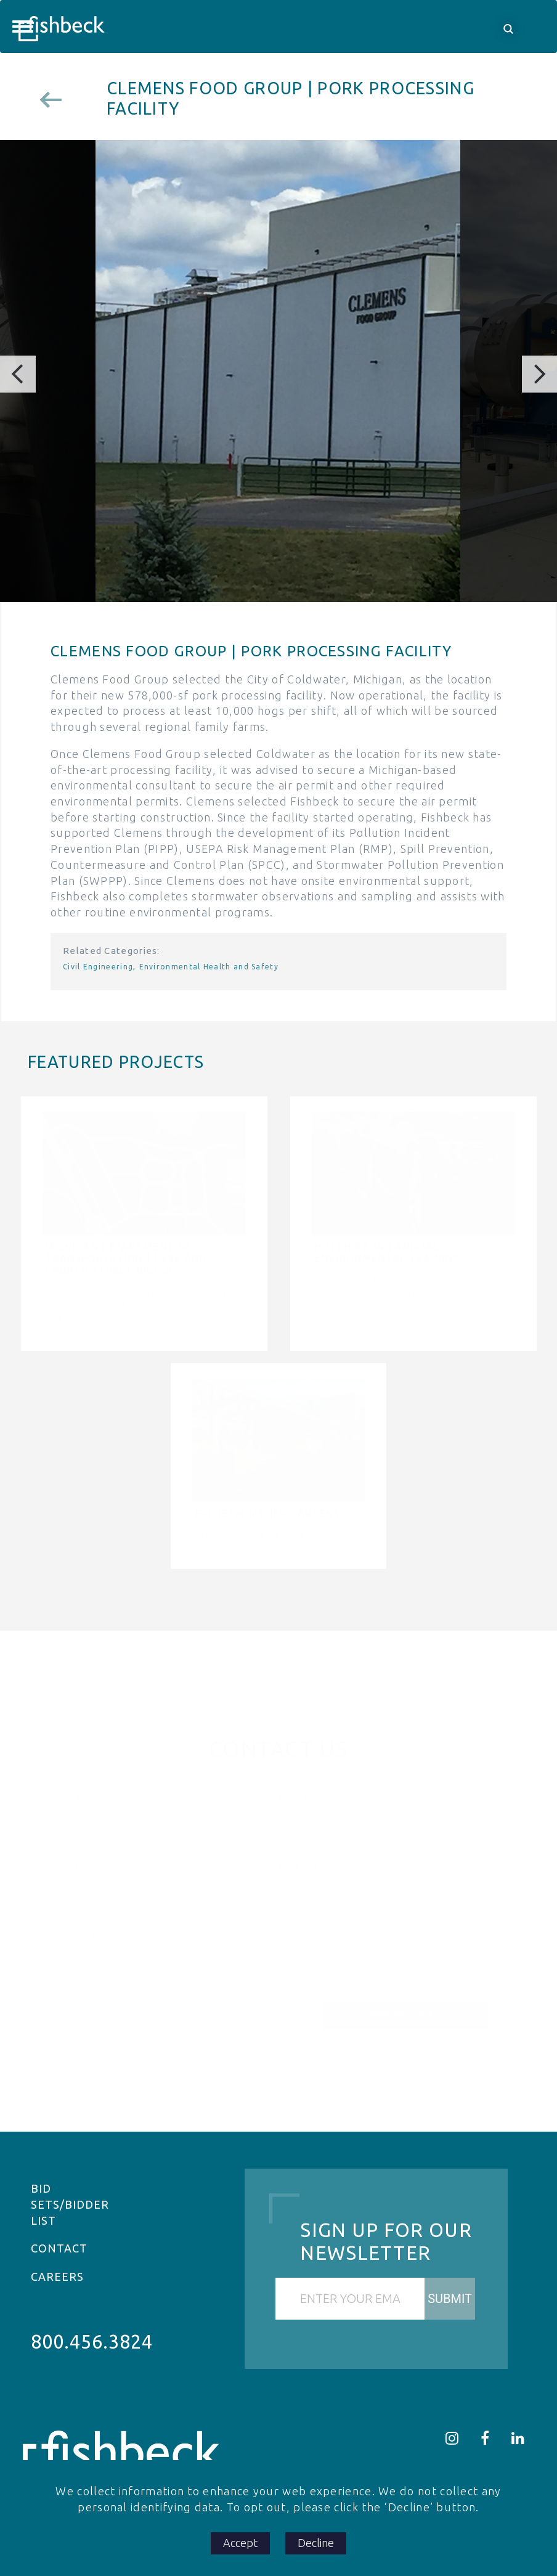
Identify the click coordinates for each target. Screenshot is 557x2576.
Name (76, 1797)
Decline (316, 2543)
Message (87, 1934)
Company (307, 1866)
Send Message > (405, 2016)
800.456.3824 (92, 2341)
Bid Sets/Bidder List (70, 2204)
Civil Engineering (98, 967)
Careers (57, 2276)
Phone (79, 1866)
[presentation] (153, 2008)
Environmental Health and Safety (208, 967)
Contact (59, 2248)
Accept (240, 2543)
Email (296, 1797)
